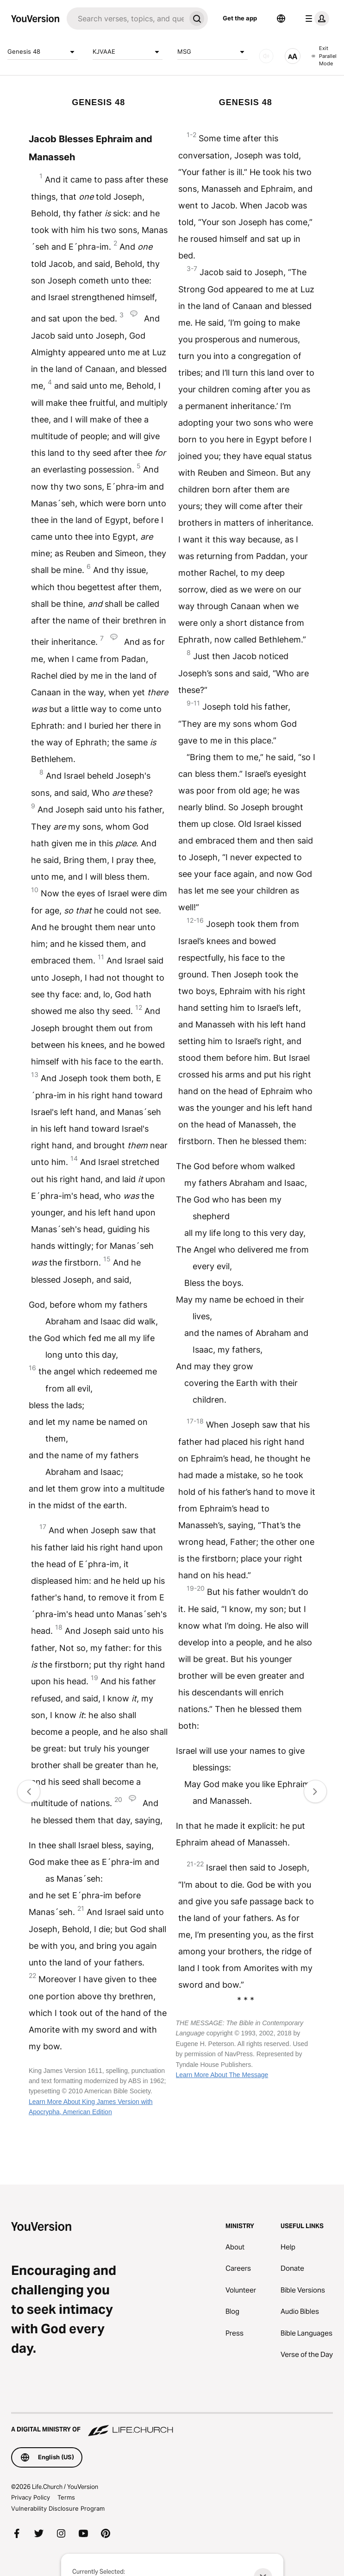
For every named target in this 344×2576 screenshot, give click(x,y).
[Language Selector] (281, 18)
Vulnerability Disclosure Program (58, 2508)
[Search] (126, 18)
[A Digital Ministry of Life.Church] (172, 2425)
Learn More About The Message (222, 2074)
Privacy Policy (30, 2497)
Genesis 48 (42, 51)
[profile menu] (315, 18)
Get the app (240, 18)
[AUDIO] (266, 56)
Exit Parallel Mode (324, 56)
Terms (66, 2497)
